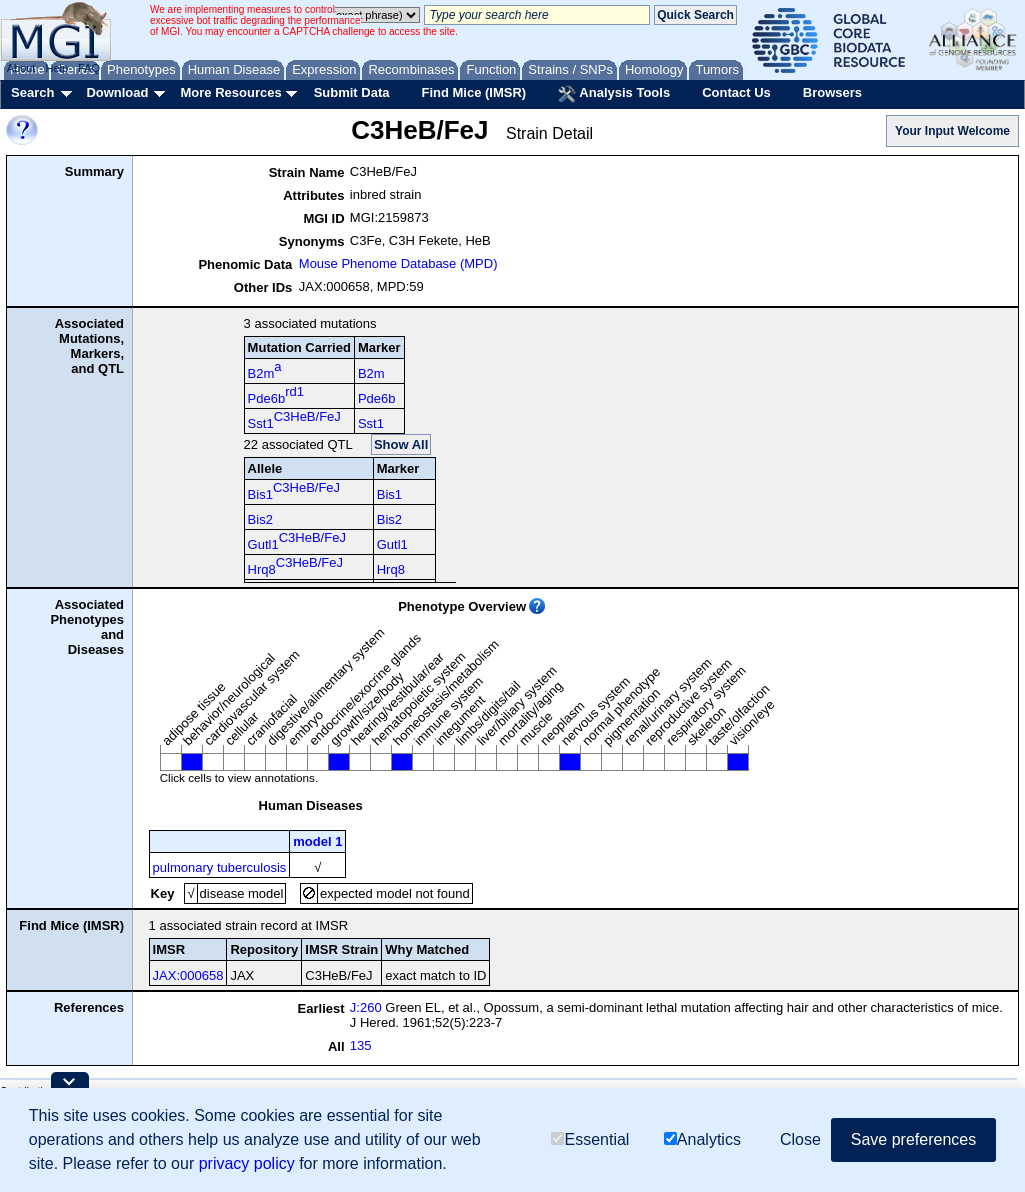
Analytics (702, 1139)
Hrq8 (295, 566)
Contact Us (736, 92)
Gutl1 (297, 541)
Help (56, 68)
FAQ (89, 68)
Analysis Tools (614, 94)
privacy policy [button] (247, 1163)
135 (361, 1045)
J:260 (366, 1007)
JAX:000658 (188, 975)
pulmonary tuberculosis (220, 867)
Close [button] (800, 1139)
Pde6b (276, 395)
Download (117, 92)
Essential (590, 1139)
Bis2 (260, 519)
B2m (265, 370)
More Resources (230, 92)
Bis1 (294, 491)
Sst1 (294, 420)
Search (32, 92)
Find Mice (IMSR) (473, 92)
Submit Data (352, 92)
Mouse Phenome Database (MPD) (398, 263)
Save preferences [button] (913, 1139)
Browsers (832, 92)
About (21, 68)
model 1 (317, 841)
